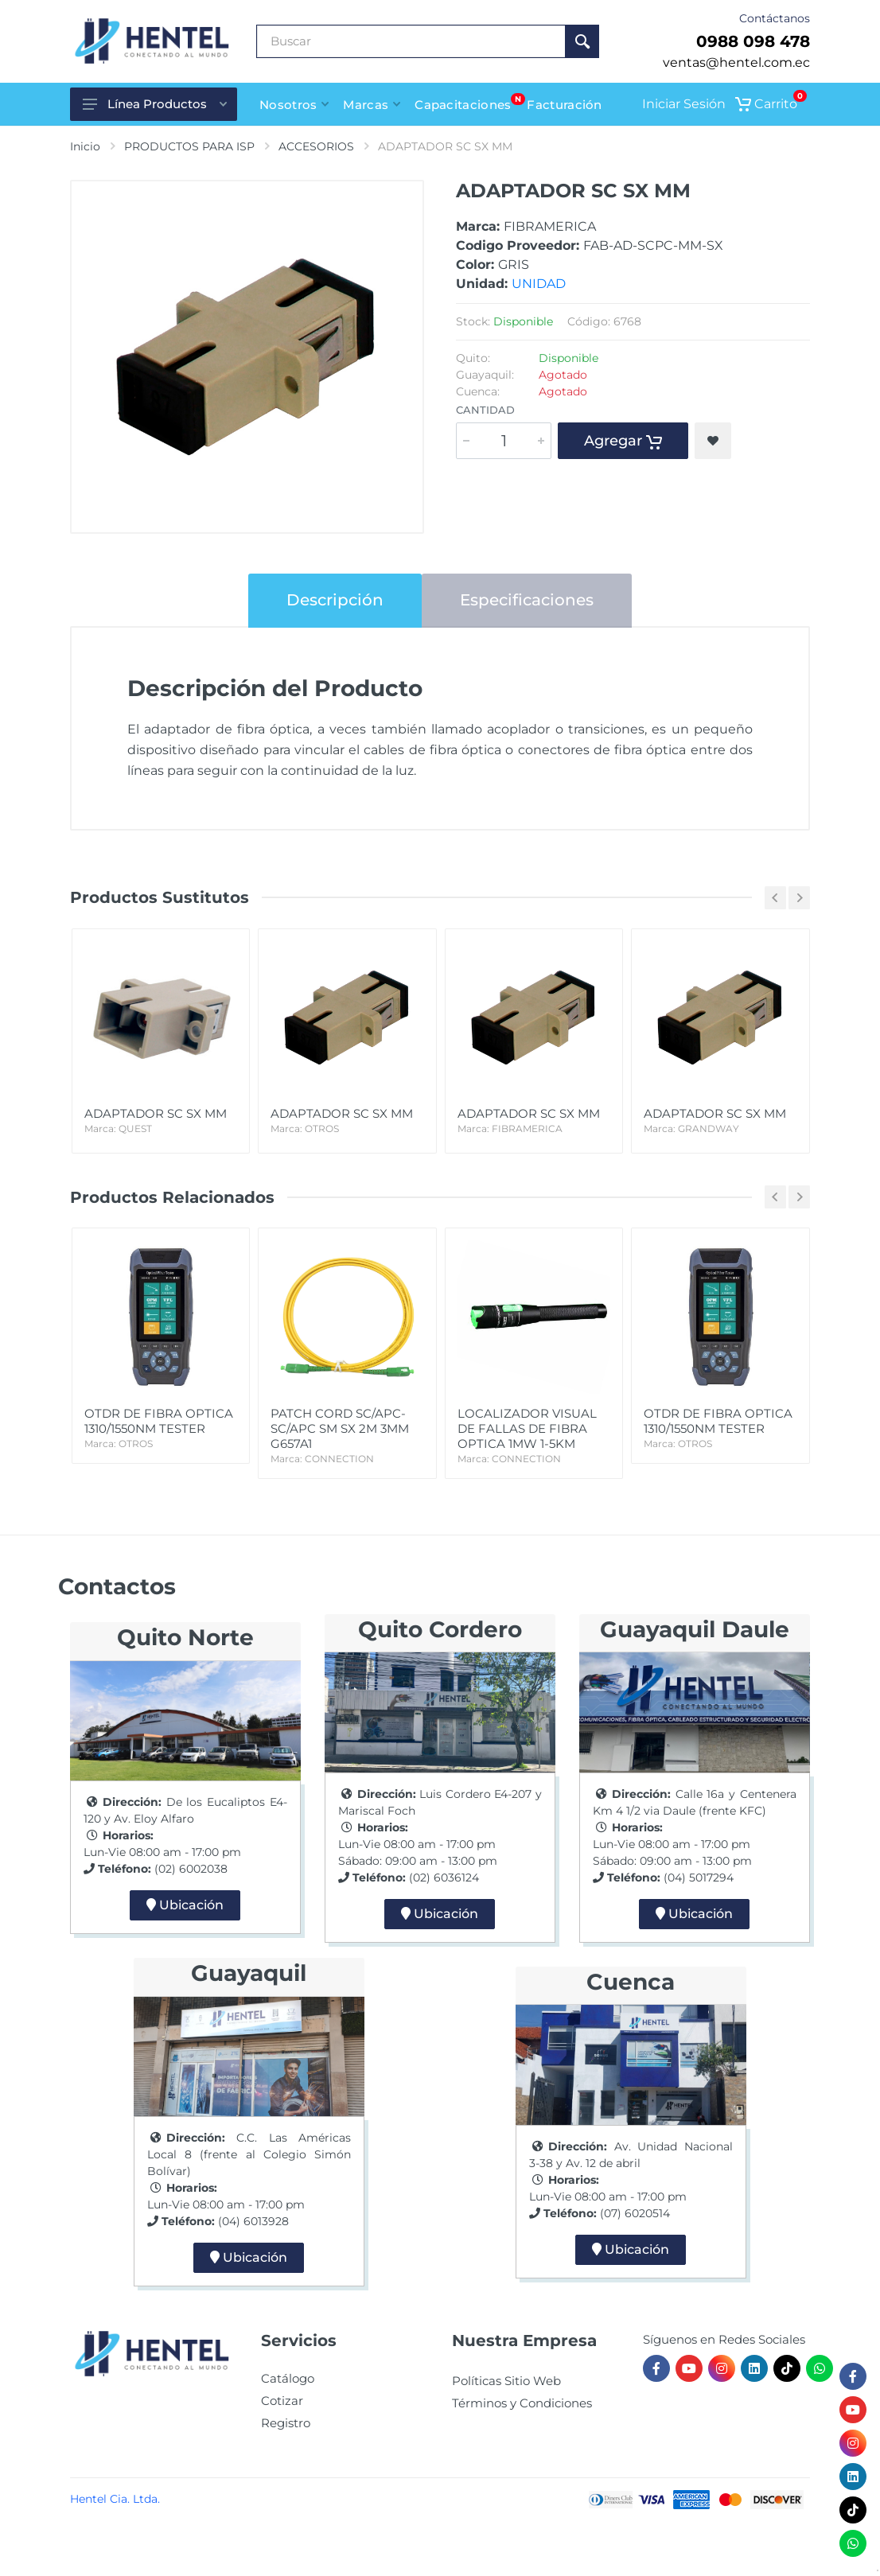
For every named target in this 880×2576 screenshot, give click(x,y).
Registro (285, 2422)
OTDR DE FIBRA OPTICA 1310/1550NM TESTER (161, 1428)
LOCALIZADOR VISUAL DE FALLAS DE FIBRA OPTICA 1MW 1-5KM (534, 1436)
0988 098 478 (753, 41)
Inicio (85, 146)
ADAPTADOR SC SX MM (161, 1121)
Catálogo (287, 2378)
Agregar (623, 440)
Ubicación (185, 1905)
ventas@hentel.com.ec (736, 62)
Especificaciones (527, 599)
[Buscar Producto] (411, 41)
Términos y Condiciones (522, 2403)
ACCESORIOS (316, 146)
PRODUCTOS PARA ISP (189, 146)
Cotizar (282, 2400)
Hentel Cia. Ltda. (115, 2499)
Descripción (335, 599)
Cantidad (485, 409)
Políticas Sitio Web (506, 2380)
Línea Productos (155, 103)
